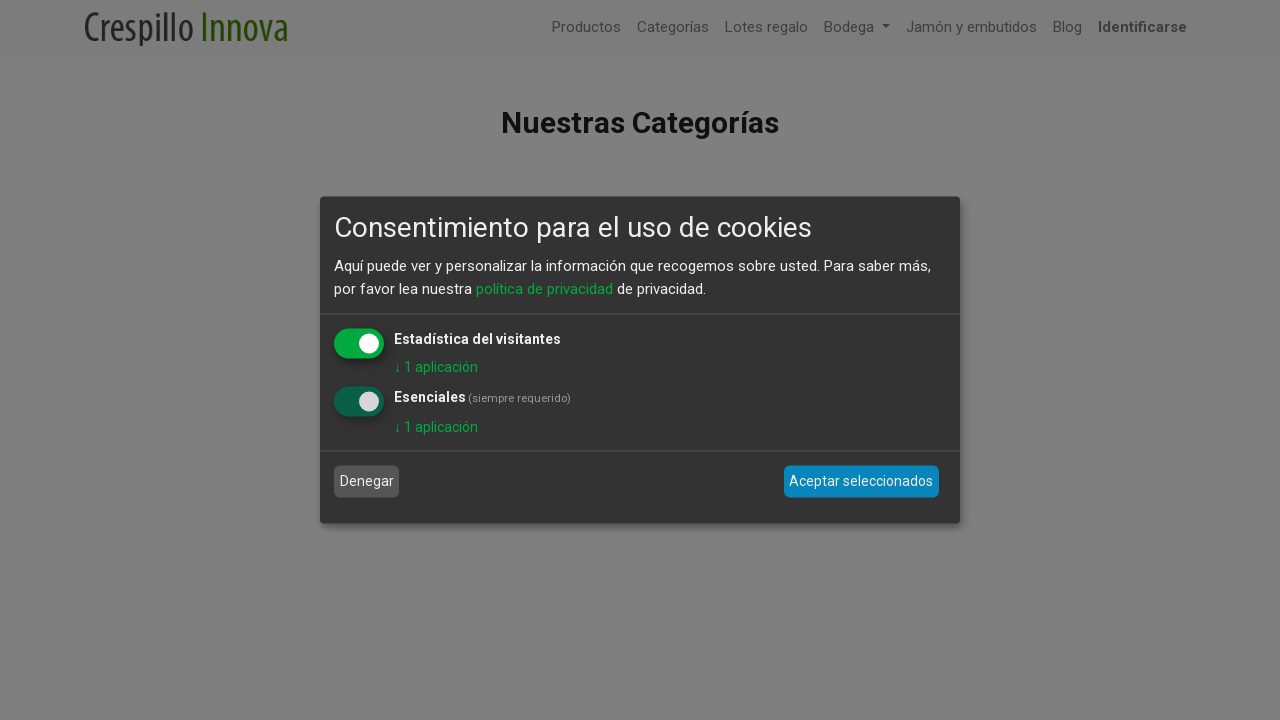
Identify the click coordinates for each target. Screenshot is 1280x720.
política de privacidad (544, 288)
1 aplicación (436, 367)
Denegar (367, 481)
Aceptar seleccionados (861, 481)
